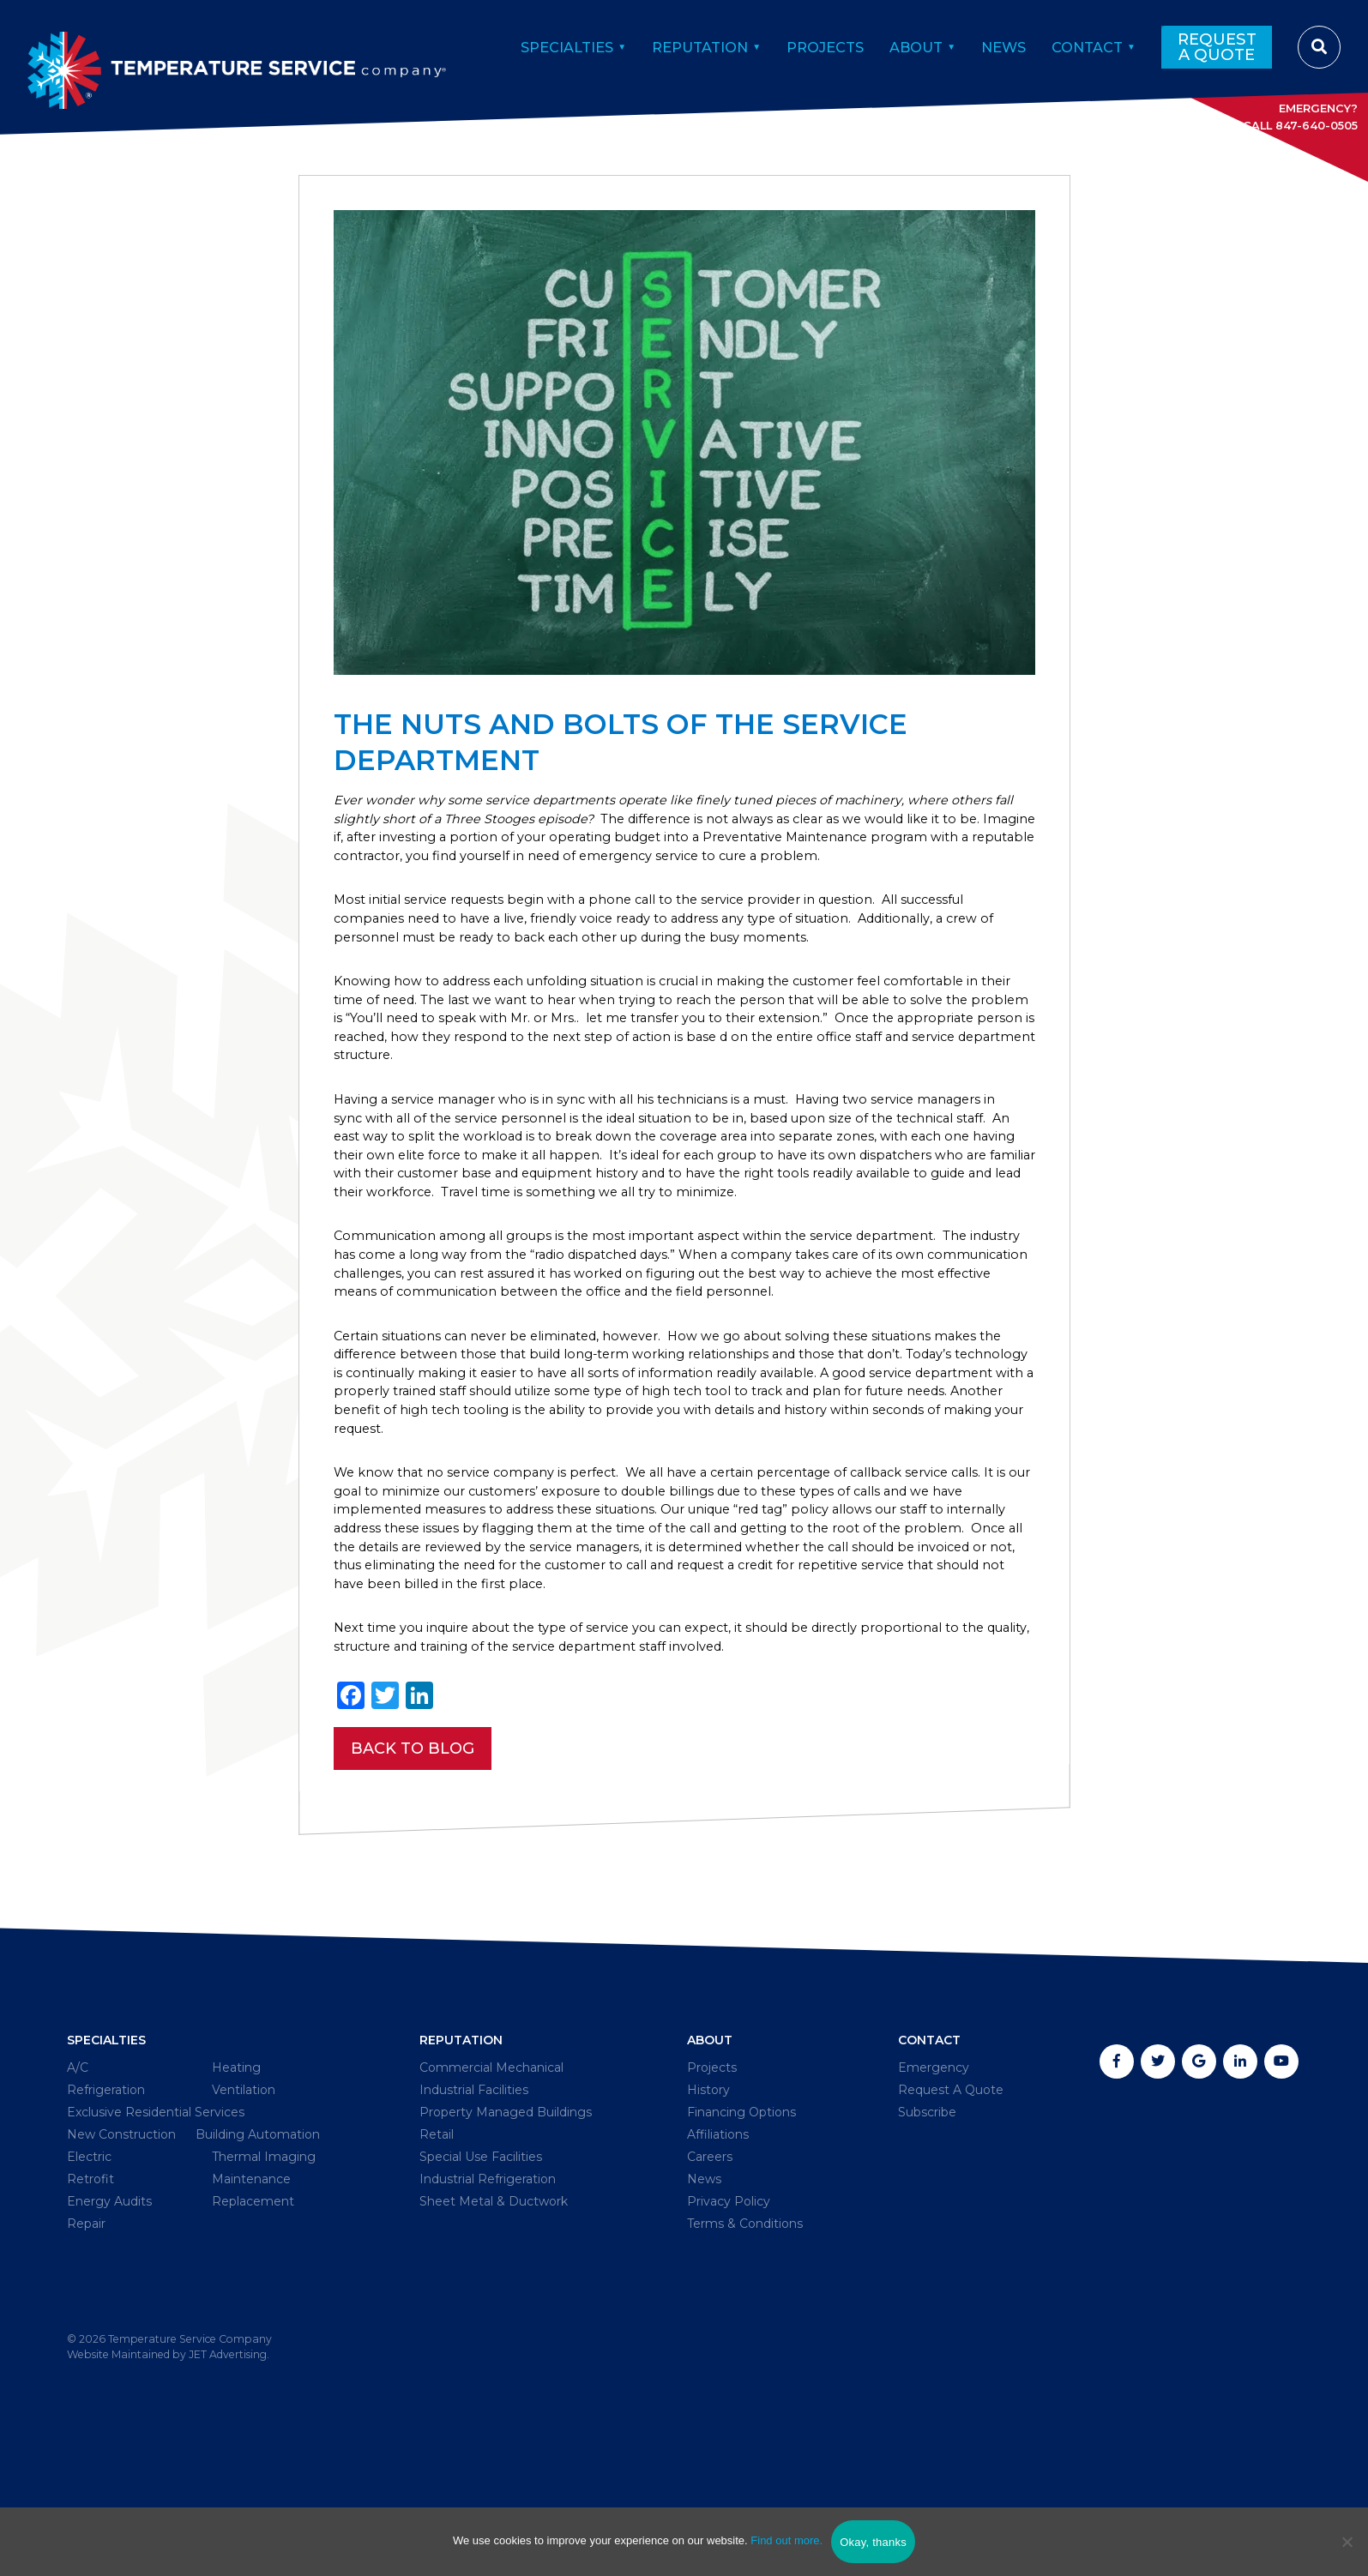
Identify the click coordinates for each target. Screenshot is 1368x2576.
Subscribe (931, 2238)
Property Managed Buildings (504, 2238)
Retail (424, 2262)
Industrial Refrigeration (484, 2312)
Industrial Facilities (468, 2213)
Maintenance (257, 2337)
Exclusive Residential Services (168, 2238)
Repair (89, 2387)
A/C (78, 2188)
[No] (1346, 2541)
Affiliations (719, 2262)
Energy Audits (116, 2362)
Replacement (259, 2362)
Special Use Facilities (474, 2287)
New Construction (129, 2262)
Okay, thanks (873, 2542)
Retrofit (94, 2337)
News (993, 44)
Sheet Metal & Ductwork (490, 2337)
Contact (1083, 44)
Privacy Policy (731, 2337)
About (900, 44)
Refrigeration (112, 2213)
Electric (93, 2312)
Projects (802, 44)
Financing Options (746, 2238)
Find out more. (786, 2540)
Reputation (668, 44)
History (708, 2213)
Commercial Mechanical (487, 2188)
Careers (710, 2287)
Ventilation (249, 2213)
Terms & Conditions (750, 2362)
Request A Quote (1216, 44)
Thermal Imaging (260, 2312)
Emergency (937, 2188)
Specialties (525, 44)
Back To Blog (412, 1866)
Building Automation (139, 2287)
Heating (239, 2188)
